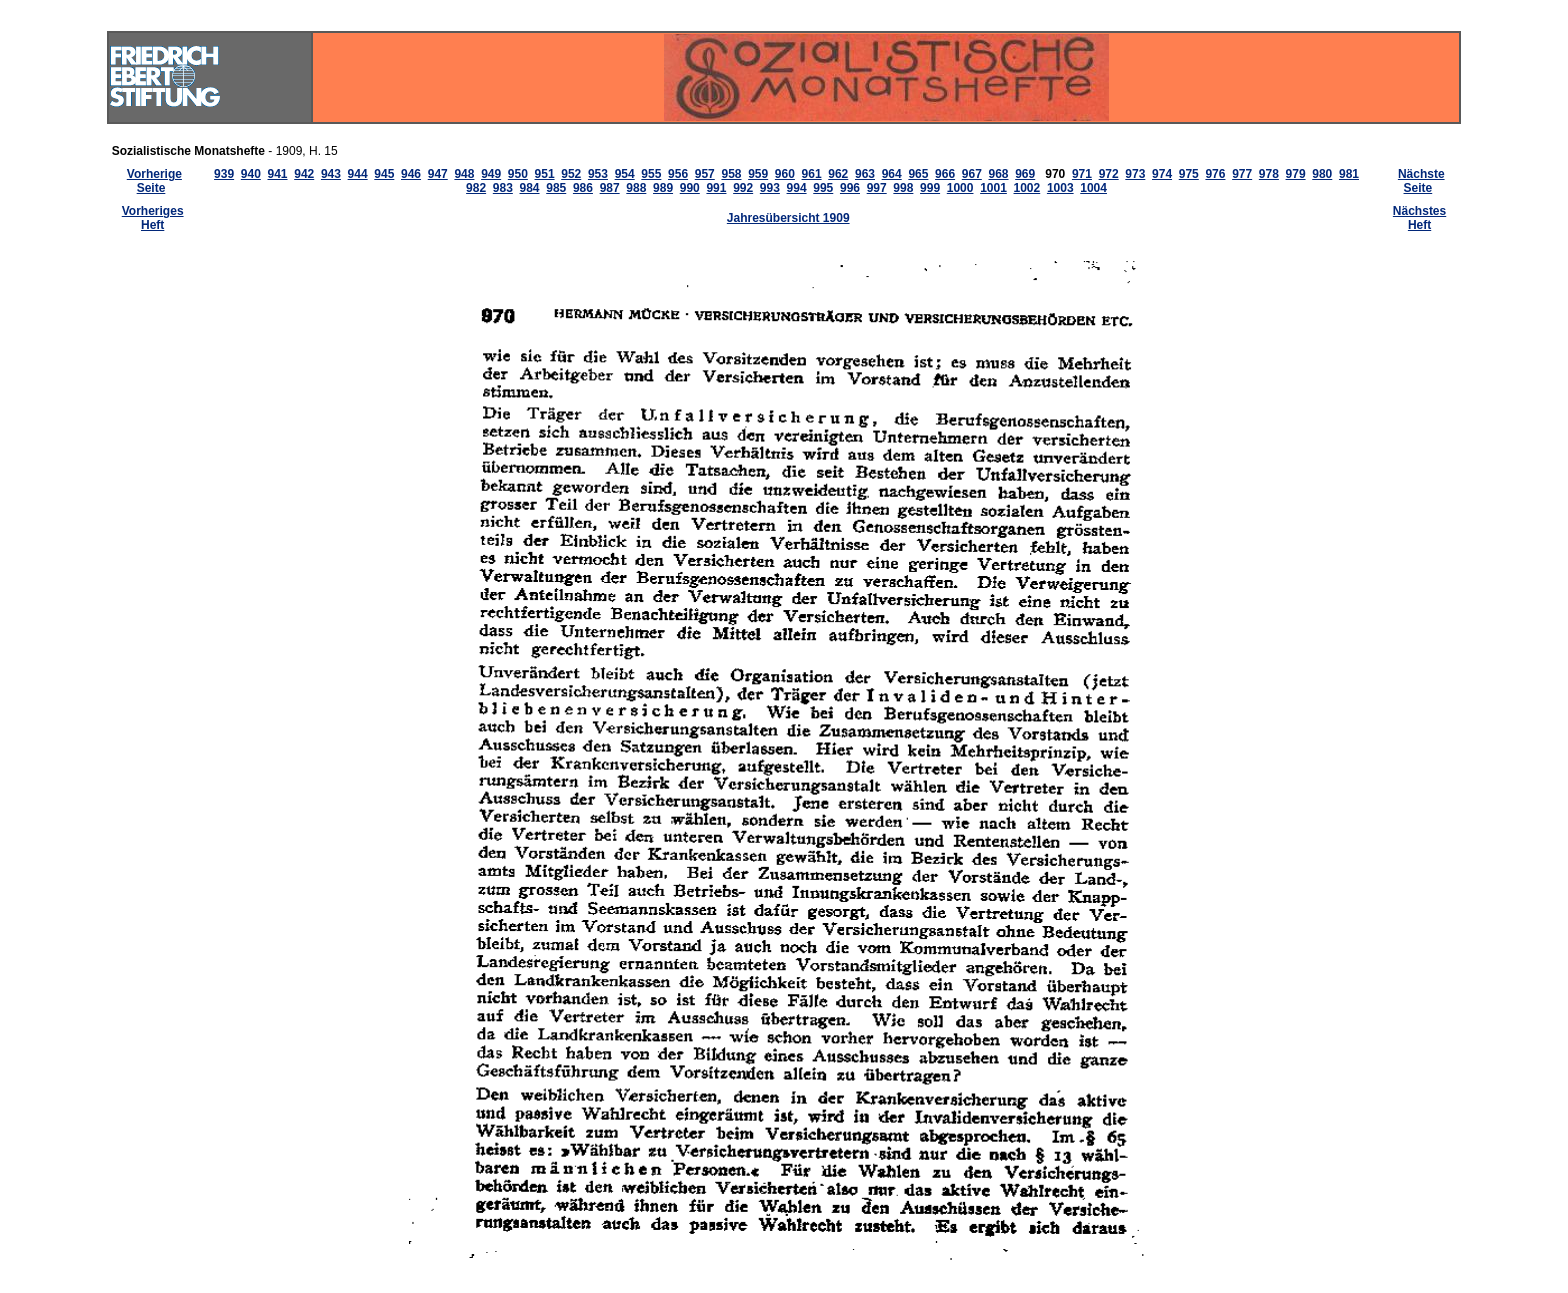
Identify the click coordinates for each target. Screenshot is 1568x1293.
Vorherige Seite (154, 181)
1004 (1093, 188)
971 (1082, 174)
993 (770, 188)
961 (812, 174)
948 (464, 174)
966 (945, 174)
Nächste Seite (1421, 181)
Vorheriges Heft (153, 218)
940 (251, 174)
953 (598, 174)
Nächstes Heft (1419, 218)
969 (1025, 174)
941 (278, 174)
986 (583, 188)
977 (1242, 174)
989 (663, 188)
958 (731, 174)
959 (758, 174)
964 (892, 174)
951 (545, 174)
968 (998, 174)
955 (651, 174)
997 (877, 188)
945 (384, 174)
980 (1322, 174)
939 (224, 174)
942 (304, 174)
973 (1135, 174)
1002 (1027, 188)
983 (503, 188)
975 (1189, 174)
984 (530, 188)
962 (838, 174)
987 (610, 188)
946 (411, 174)
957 (705, 174)
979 (1296, 174)
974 (1162, 174)
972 (1109, 174)
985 (556, 188)
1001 (993, 188)
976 (1215, 174)
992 (743, 188)
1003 (1060, 188)
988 (636, 188)
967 (972, 174)
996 (850, 188)
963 (865, 174)
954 (625, 174)
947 (438, 174)
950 (518, 174)
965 (918, 174)
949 (491, 174)
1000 (960, 188)
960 (785, 174)
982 (476, 188)
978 (1269, 174)
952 (571, 174)
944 (358, 174)
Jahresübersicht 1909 (788, 218)
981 (1349, 174)
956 (678, 174)
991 (716, 188)
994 (797, 188)
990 (690, 188)
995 (823, 188)
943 (331, 174)
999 (930, 188)
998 (903, 188)
